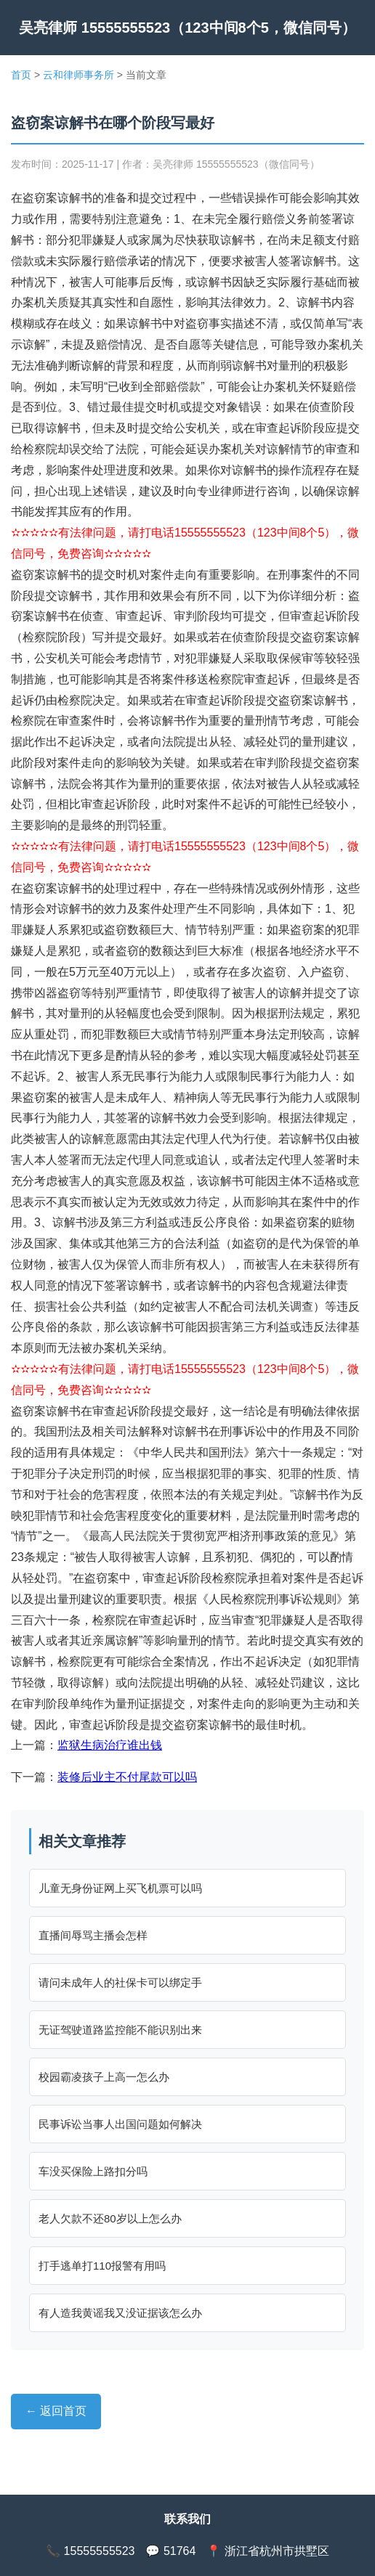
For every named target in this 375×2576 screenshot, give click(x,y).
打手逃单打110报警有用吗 (102, 2265)
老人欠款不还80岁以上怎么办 (110, 2218)
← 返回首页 (55, 2411)
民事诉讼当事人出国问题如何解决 (120, 2124)
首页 (21, 75)
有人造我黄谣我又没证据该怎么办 (120, 2313)
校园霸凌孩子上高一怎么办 (104, 2077)
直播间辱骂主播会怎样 (93, 1935)
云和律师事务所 (78, 75)
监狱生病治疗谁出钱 (109, 1745)
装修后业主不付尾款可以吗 (127, 1777)
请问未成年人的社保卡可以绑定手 (120, 1982)
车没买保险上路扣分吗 (93, 2171)
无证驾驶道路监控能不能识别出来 (120, 2029)
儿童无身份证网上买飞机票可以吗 (120, 1888)
